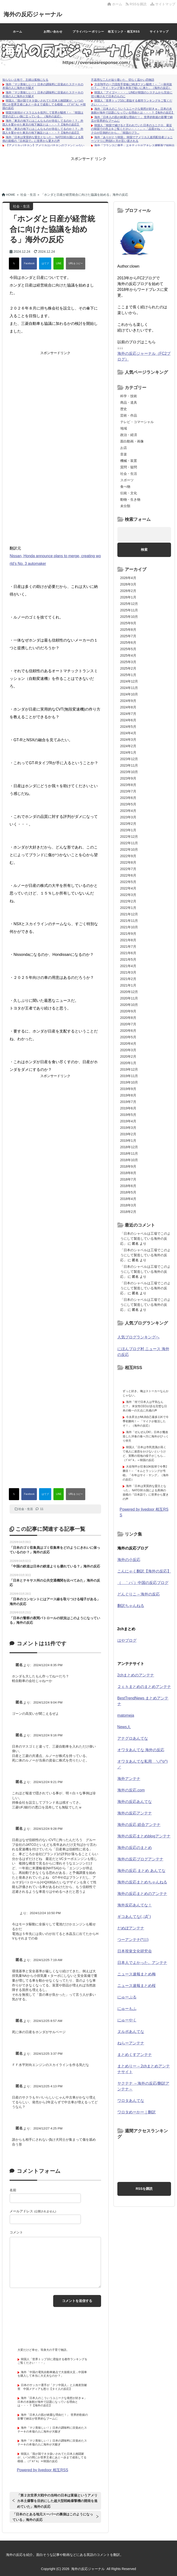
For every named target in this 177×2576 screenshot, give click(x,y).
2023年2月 (128, 824)
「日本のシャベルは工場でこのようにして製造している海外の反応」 (145, 1238)
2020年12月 (129, 992)
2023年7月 (128, 791)
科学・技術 (128, 396)
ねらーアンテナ (130, 2043)
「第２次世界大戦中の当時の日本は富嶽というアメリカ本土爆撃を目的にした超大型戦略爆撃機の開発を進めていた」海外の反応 (57, 2500)
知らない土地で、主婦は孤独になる (25, 79)
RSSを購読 (137, 4)
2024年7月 (128, 714)
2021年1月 (128, 985)
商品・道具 (128, 402)
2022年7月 (128, 869)
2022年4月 (128, 888)
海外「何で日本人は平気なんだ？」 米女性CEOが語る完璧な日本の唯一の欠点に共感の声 (145, 1406)
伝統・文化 (128, 493)
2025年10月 (129, 617)
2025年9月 (128, 623)
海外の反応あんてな (134, 1802)
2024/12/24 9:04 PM (48, 1702)
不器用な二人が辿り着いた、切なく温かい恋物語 (122, 79)
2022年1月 (128, 908)
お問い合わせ (53, 31)
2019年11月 (129, 1076)
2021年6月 (128, 953)
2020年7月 (128, 1024)
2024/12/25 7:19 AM (47, 1960)
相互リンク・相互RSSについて (124, 35)
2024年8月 (128, 707)
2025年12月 (129, 604)
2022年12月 (129, 836)
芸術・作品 (128, 415)
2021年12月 (129, 914)
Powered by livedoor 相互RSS (42, 2470)
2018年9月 (128, 1166)
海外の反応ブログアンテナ (140, 1859)
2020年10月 (129, 1005)
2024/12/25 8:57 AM (47, 2021)
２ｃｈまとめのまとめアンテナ (144, 1687)
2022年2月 (128, 901)
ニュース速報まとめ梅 (136, 1974)
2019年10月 (129, 1082)
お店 (123, 448)
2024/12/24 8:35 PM (48, 1665)
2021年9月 (128, 933)
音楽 (123, 454)
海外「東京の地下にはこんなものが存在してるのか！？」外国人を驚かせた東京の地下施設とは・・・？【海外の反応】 (42, 122)
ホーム (114, 4)
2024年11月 (129, 688)
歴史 (123, 409)
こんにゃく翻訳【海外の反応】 (144, 1571)
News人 (124, 1727)
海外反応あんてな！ (134, 1905)
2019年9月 (128, 1089)
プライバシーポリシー (88, 31)
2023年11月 (129, 765)
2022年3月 (128, 895)
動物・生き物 (130, 499)
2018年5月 (128, 1192)
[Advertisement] (88, 172)
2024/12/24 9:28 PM (48, 1828)
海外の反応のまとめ (134, 1848)
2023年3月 (128, 817)
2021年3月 (128, 972)
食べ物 (125, 486)
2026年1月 (128, 597)
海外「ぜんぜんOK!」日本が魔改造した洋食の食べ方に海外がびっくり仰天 (146, 1436)
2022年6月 (128, 875)
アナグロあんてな (132, 1738)
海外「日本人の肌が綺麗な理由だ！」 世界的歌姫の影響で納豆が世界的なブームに (52, 2416)
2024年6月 (128, 720)
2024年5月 (128, 727)
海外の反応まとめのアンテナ (142, 1894)
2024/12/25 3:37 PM (48, 2053)
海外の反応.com (131, 1790)
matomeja (125, 1715)
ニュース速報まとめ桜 (136, 1986)
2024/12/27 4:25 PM (48, 2128)
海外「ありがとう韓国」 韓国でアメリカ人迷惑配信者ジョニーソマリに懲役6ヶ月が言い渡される (132, 139)
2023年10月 (129, 772)
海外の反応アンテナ (134, 1813)
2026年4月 (128, 578)
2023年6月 (128, 798)
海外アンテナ (128, 1779)
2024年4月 (128, 733)
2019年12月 (129, 1069)
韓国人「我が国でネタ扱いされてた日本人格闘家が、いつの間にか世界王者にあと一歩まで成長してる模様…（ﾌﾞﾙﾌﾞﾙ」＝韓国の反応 (44, 104)
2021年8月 (128, 940)
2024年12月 (129, 681)
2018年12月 (129, 1147)
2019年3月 (128, 1128)
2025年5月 (128, 649)
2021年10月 (129, 927)
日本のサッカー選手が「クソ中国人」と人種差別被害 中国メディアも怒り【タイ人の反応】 (52, 2387)
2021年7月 (128, 946)
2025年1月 (128, 675)
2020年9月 (128, 1011)
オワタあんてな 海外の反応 (140, 1750)
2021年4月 (128, 966)
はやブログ (127, 1640)
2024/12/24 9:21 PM (48, 1782)
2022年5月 (128, 882)
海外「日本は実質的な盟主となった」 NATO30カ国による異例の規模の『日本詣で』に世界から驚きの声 (43, 139)
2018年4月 (128, 1199)
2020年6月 (128, 1031)
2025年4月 (128, 655)
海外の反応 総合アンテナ (138, 1825)
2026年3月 (128, 584)
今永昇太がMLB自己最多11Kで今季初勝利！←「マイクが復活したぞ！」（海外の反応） (146, 1421)
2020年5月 (128, 1037)
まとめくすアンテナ (134, 2055)
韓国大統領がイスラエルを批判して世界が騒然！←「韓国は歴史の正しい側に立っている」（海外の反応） (42, 114)
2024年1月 (128, 752)
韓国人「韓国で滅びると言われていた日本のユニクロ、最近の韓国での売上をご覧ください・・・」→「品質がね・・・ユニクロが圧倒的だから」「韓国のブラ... (132, 129)
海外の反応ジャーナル (35, 14)
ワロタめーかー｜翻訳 (136, 2112)
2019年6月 (128, 1108)
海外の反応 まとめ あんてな (141, 1871)
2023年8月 (128, 785)
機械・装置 (128, 461)
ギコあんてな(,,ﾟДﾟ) (134, 1917)
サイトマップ (162, 4)
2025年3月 (128, 662)
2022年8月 (128, 862)
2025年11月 (129, 610)
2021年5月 (128, 959)
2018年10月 (129, 1160)
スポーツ (127, 480)
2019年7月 (128, 1102)
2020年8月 (128, 1018)
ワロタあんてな (130, 2101)
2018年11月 (129, 1153)
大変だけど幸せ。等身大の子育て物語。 (43, 2350)
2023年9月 (128, 778)
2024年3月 (128, 739)
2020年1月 (128, 1063)
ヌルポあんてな (130, 2032)
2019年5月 (128, 1115)
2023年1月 (128, 830)
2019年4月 (128, 1121)
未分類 (125, 506)
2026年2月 (128, 591)
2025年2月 (128, 668)
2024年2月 (128, 746)
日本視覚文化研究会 (134, 1951)
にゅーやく (127, 2020)
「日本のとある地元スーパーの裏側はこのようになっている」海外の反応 (52, 2517)
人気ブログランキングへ (138, 1337)
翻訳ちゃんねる (130, 1606)
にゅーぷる (127, 1997)
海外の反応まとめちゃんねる (142, 1882)
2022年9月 (128, 856)
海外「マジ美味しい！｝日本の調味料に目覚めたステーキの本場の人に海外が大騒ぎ (52, 2429)
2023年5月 (128, 804)
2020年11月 (129, 998)
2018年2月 (128, 1212)
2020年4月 (128, 1043)
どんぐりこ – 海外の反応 (138, 1594)
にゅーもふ (127, 2009)
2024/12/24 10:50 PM (45, 1913)
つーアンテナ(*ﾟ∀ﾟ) (132, 1940)
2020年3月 (128, 1050)
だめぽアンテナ (130, 1928)
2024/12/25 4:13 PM (48, 2086)
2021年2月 (128, 979)
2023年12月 (129, 759)
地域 (123, 428)
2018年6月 (128, 1186)
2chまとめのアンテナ (135, 1675)
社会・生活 (25, 1509)
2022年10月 (129, 849)
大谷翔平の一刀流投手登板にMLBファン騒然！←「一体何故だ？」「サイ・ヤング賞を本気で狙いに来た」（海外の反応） (131, 86)
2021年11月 (129, 921)
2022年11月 (129, 843)
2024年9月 (128, 701)
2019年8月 (128, 1095)
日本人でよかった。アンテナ (142, 1963)
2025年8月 (128, 629)
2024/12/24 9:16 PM (48, 1735)
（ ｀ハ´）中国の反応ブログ (142, 1583)
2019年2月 (128, 1134)
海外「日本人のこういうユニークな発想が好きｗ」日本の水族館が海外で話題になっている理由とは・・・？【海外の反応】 (132, 110)
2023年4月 (128, 811)
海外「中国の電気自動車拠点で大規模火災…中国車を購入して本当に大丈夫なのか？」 (52, 2374)
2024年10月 (129, 694)
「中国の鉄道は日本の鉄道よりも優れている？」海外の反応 (55, 1566)
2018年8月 (128, 1173)
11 (39, 1509)
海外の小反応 (128, 1560)
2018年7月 (128, 1179)
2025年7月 (128, 636)
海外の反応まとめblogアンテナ (144, 1836)
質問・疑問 (128, 467)
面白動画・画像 (132, 441)
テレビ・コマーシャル (137, 422)
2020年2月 (128, 1056)
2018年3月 (128, 1205)
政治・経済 (128, 435)
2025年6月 (128, 642)
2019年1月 (128, 1140)
